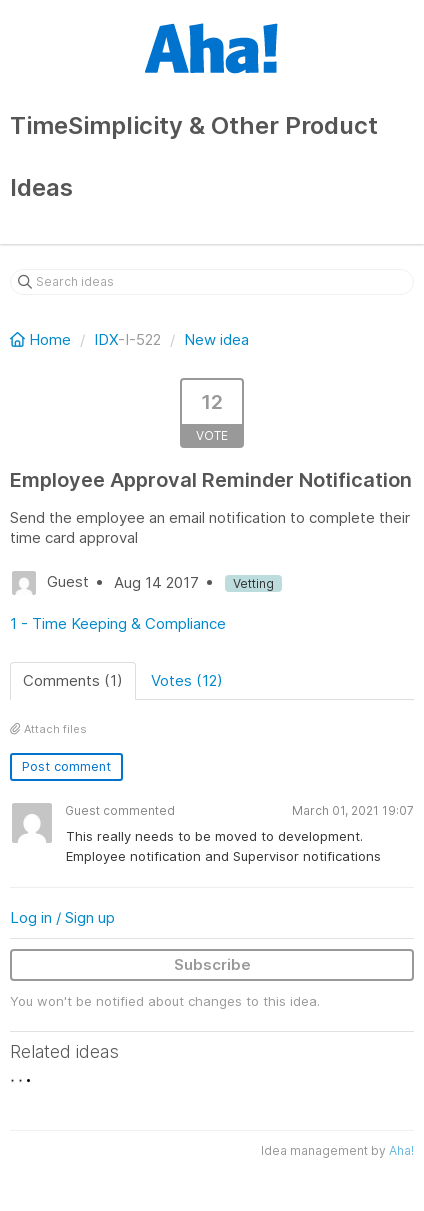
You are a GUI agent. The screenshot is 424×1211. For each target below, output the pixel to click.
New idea (216, 339)
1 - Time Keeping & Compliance (118, 623)
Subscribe (212, 964)
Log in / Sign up (62, 917)
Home (42, 339)
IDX (106, 339)
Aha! (401, 1150)
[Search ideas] (212, 282)
